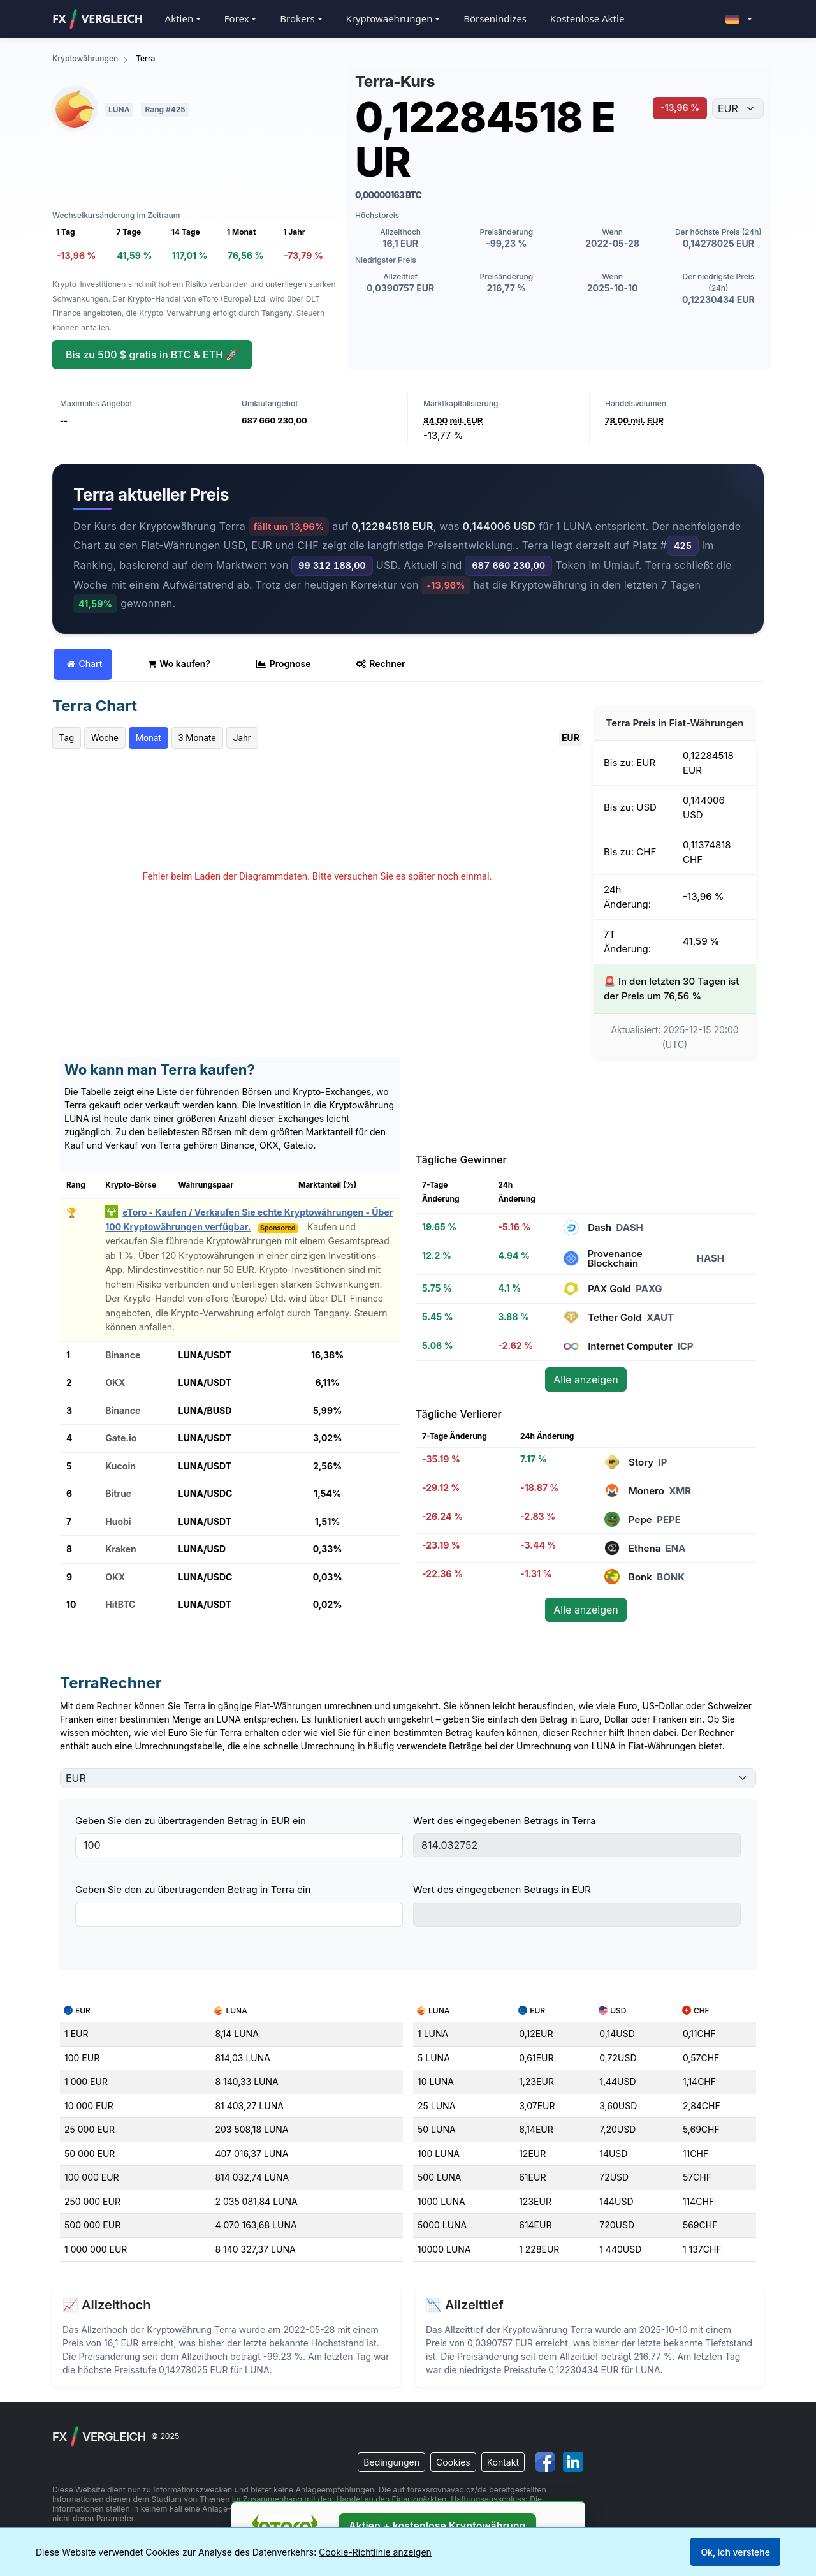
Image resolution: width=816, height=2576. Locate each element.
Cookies (453, 2462)
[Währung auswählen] (738, 108)
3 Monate (197, 738)
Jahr (242, 738)
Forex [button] (236, 18)
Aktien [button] (179, 18)
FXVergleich (97, 19)
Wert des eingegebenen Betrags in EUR (502, 1889)
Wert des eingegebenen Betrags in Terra (504, 1820)
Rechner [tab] (380, 663)
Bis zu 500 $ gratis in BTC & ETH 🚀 (152, 354)
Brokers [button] (297, 18)
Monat (148, 738)
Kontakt (503, 2462)
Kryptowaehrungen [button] (389, 18)
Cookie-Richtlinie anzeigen (375, 2552)
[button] (738, 18)
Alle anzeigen (585, 1379)
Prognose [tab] (283, 663)
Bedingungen (391, 2462)
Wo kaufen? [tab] (179, 663)
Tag (66, 738)
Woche (105, 738)
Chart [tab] (84, 663)
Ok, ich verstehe (735, 2552)
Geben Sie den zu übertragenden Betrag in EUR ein (190, 1820)
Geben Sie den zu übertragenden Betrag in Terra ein (192, 1889)
